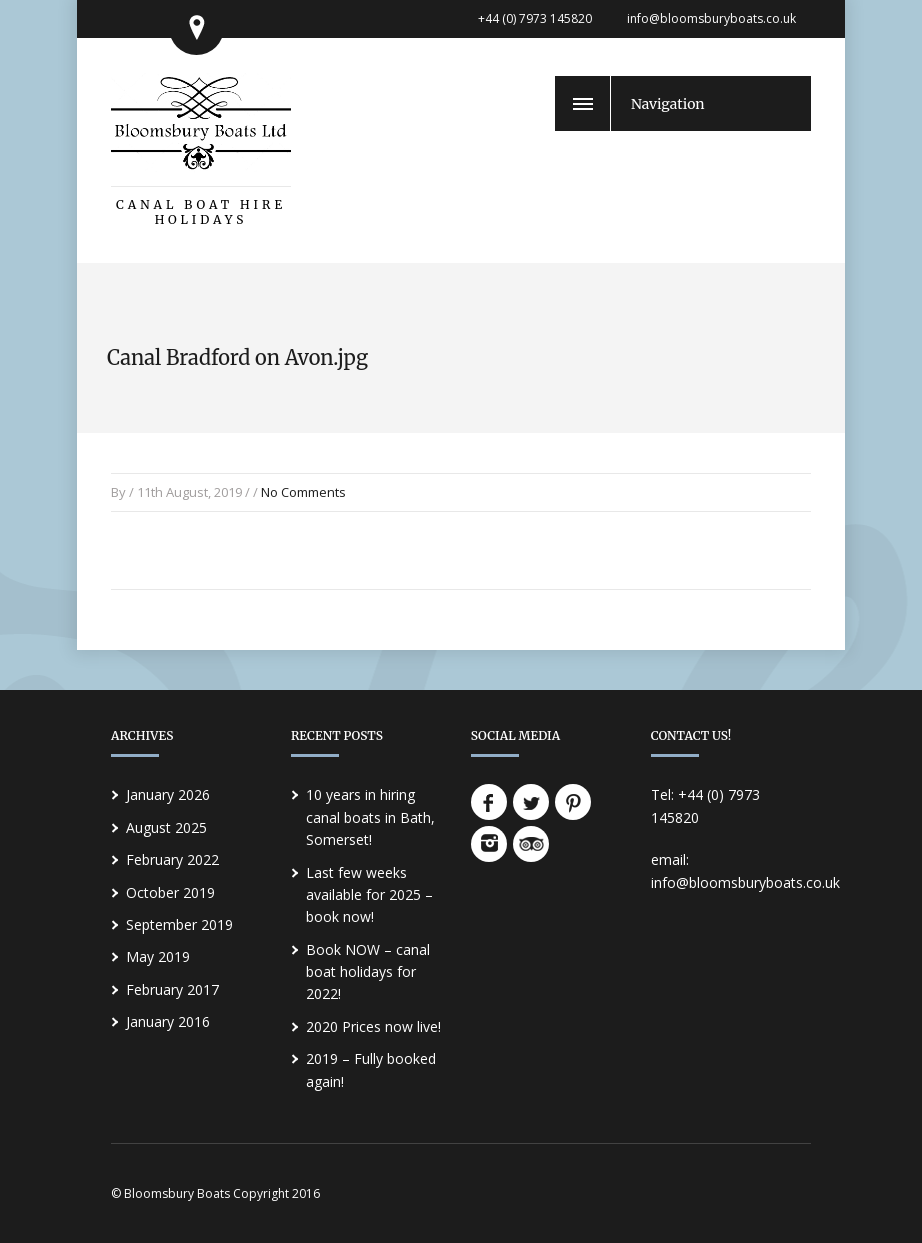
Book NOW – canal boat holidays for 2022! (368, 972)
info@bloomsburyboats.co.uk (711, 18)
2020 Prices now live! (373, 1026)
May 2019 (158, 956)
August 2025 (166, 827)
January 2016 (168, 1021)
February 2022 (172, 859)
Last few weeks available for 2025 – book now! (369, 895)
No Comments (303, 492)
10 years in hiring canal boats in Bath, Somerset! (370, 817)
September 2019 (179, 924)
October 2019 (170, 892)
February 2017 (172, 989)
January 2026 (168, 794)
